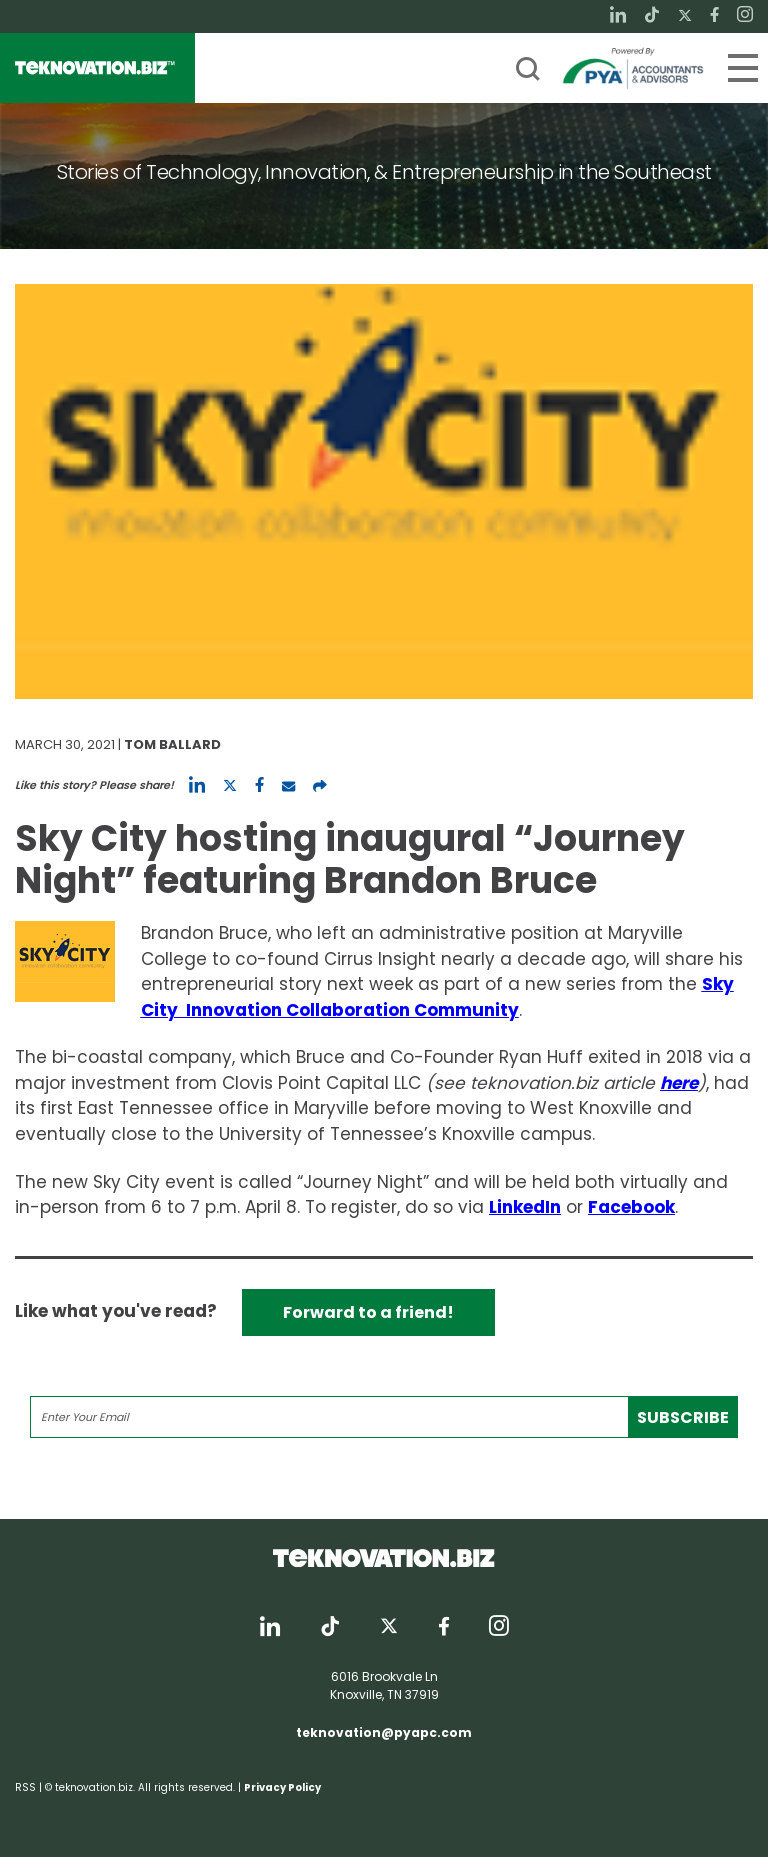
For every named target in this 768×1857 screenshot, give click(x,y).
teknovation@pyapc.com (384, 1732)
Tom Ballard (172, 744)
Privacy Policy (282, 1787)
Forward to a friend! (368, 1312)
